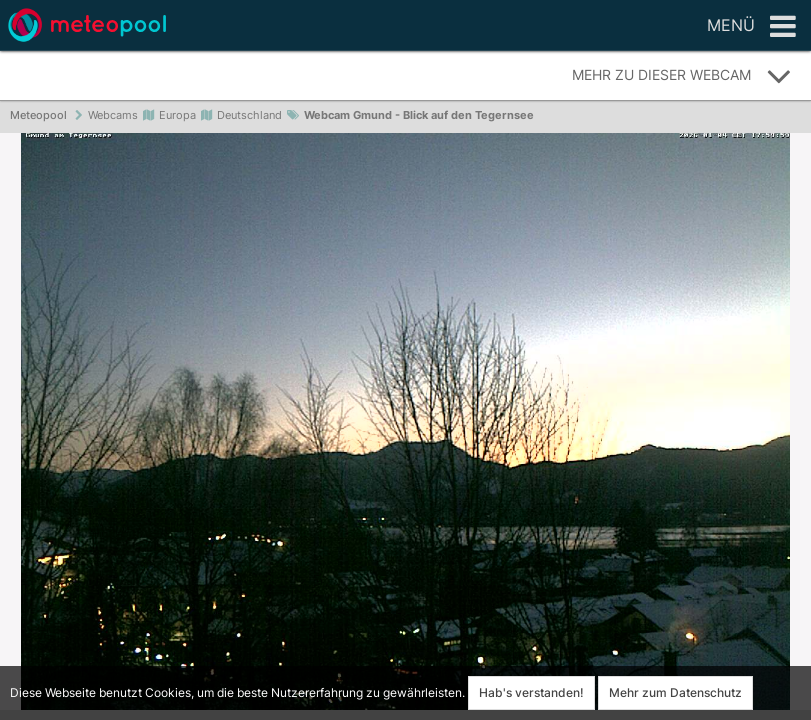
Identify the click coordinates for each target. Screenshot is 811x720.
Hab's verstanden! (531, 692)
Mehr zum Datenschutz (675, 692)
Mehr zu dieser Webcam (682, 76)
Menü (751, 27)
